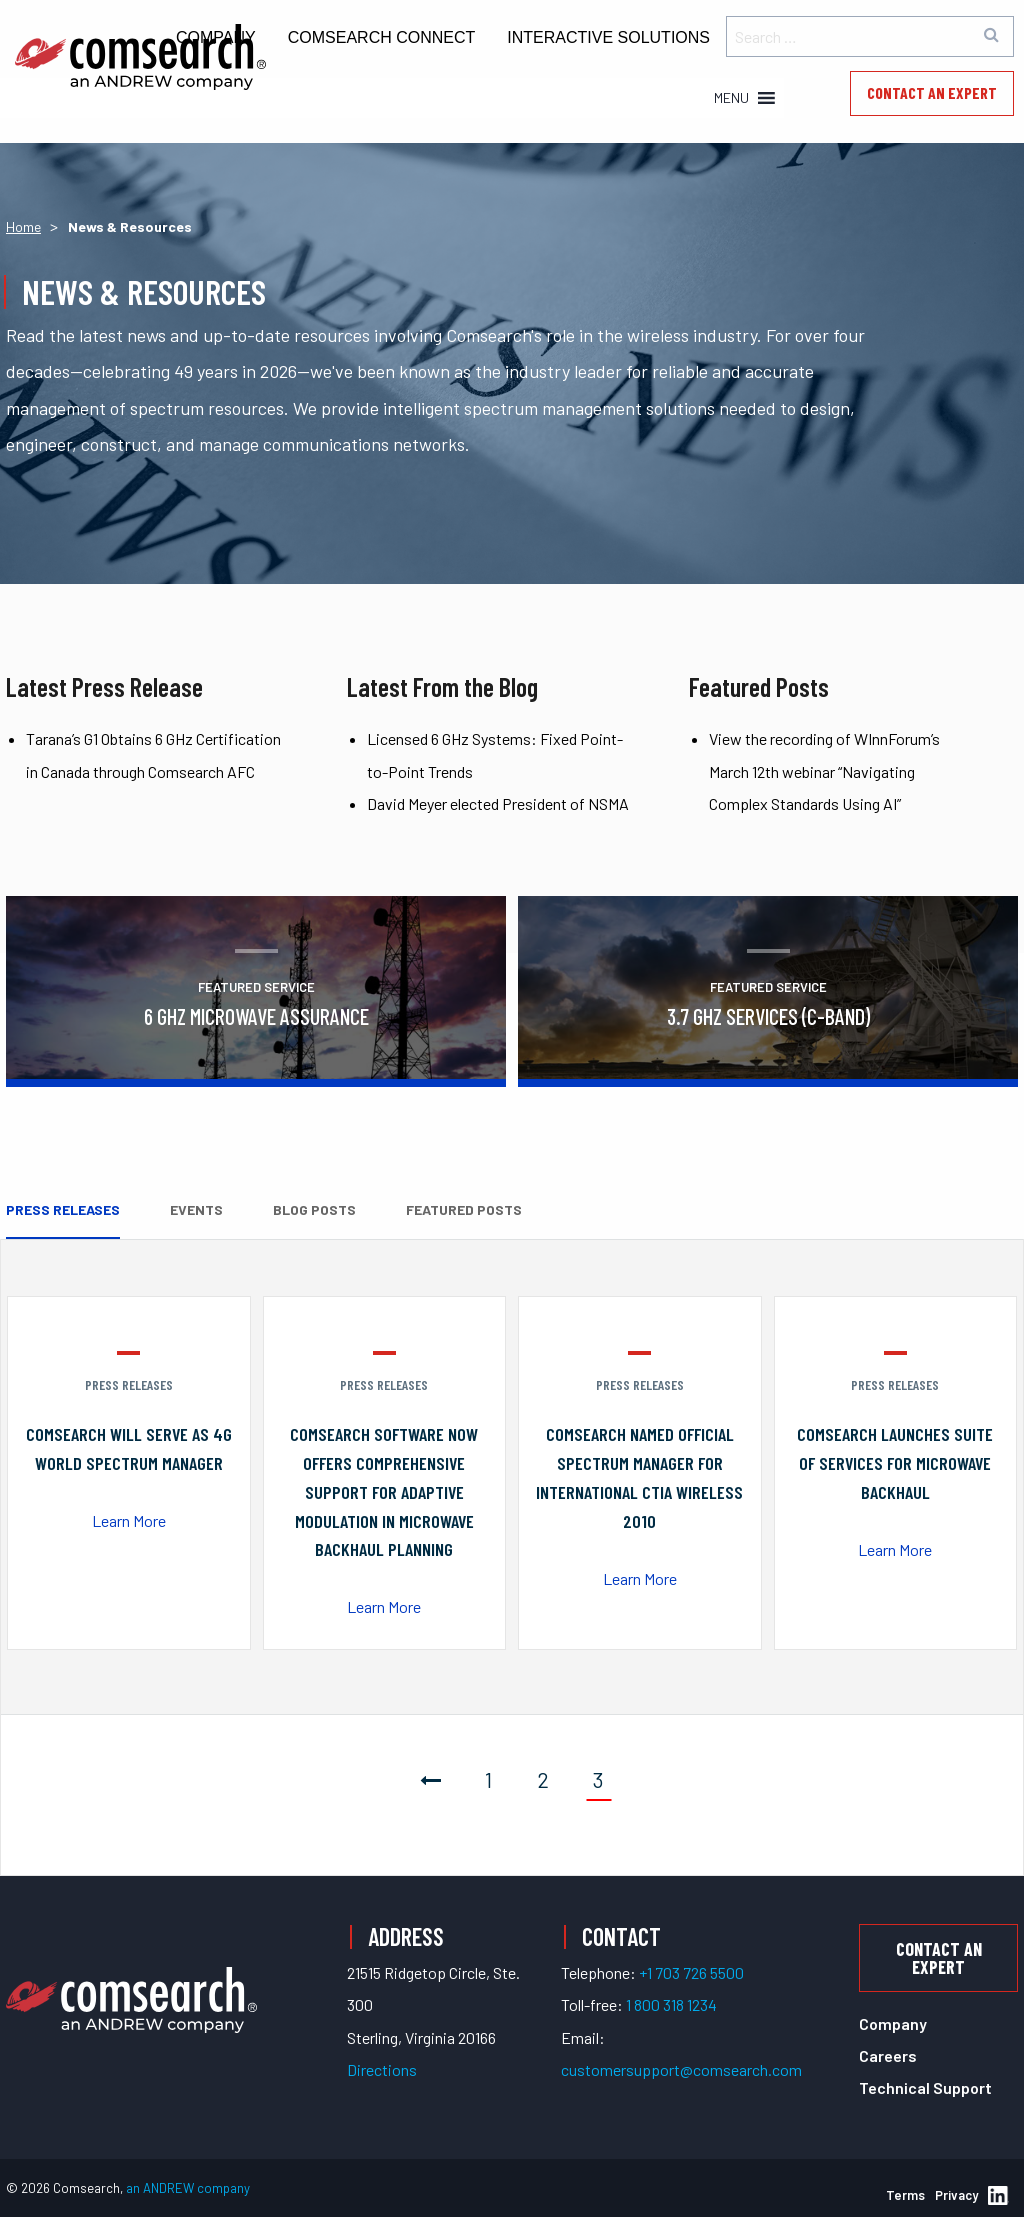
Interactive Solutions (608, 37)
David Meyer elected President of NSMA (498, 803)
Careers (888, 2055)
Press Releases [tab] (63, 1209)
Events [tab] (196, 1209)
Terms (905, 2195)
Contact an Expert (932, 92)
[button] (731, 98)
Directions (382, 2069)
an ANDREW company (188, 2188)
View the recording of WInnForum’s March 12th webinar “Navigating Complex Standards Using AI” (824, 771)
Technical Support (925, 2087)
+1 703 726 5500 (691, 1972)
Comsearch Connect (382, 37)
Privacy (956, 2195)
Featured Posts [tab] (464, 1209)
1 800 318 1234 (671, 2004)
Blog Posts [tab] (314, 1209)
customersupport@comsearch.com (681, 2069)
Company (893, 2023)
